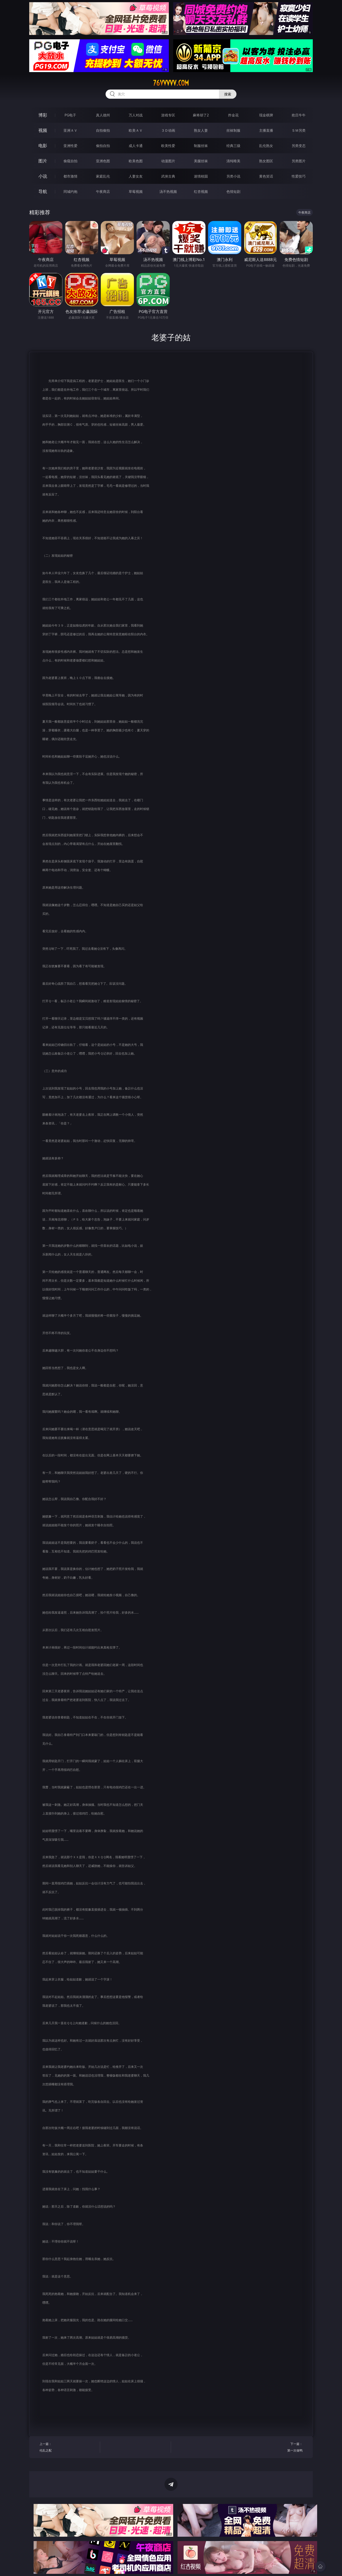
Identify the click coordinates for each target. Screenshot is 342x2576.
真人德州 (103, 115)
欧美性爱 (168, 145)
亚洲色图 (103, 161)
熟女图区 (266, 161)
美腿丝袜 (201, 161)
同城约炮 (70, 191)
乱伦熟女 (266, 145)
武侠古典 (168, 176)
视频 (42, 130)
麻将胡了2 (201, 115)
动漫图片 (168, 161)
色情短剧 (233, 191)
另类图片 (299, 161)
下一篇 (274, 2448)
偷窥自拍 (70, 161)
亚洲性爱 (70, 145)
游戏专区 (168, 115)
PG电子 (70, 115)
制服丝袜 (201, 145)
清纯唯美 (233, 161)
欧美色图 (136, 161)
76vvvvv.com (171, 83)
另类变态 (299, 145)
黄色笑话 (266, 176)
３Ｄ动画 (168, 130)
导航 (42, 191)
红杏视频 (201, 191)
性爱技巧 (299, 176)
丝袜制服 (233, 130)
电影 (42, 145)
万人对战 (136, 115)
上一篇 (68, 2448)
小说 (42, 176)
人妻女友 (136, 176)
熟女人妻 (201, 130)
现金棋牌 (266, 115)
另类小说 (233, 176)
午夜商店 (103, 191)
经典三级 (233, 145)
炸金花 (233, 115)
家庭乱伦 (103, 176)
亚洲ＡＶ (70, 130)
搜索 (227, 94)
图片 (42, 161)
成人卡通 (136, 145)
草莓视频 (136, 191)
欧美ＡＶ (136, 130)
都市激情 (70, 176)
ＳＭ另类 (299, 130)
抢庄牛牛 (299, 115)
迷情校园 (201, 176)
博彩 (42, 115)
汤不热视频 (168, 191)
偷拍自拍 (103, 145)
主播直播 (266, 130)
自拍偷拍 (103, 130)
